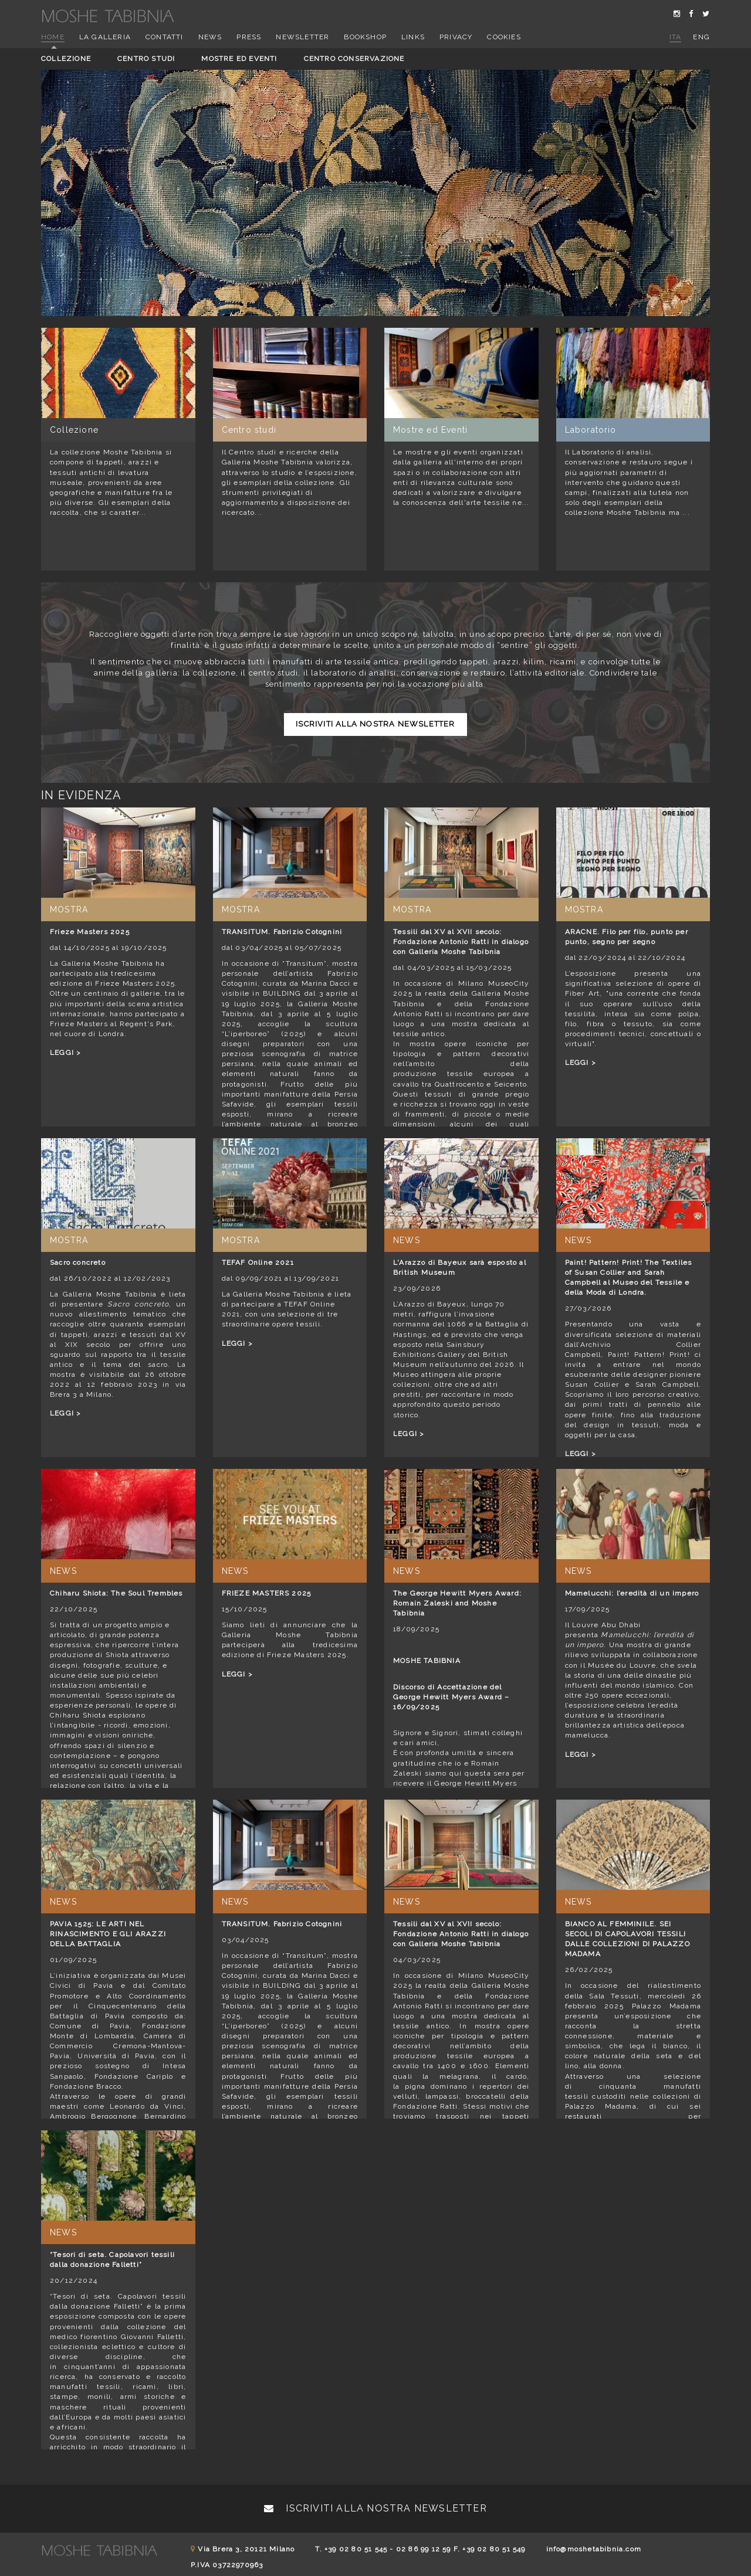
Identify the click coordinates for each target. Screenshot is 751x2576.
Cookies (503, 37)
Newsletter (302, 37)
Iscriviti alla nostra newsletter (375, 723)
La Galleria (105, 37)
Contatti (165, 37)
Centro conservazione (354, 59)
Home (53, 37)
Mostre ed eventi (239, 59)
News (210, 37)
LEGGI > (65, 1052)
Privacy (455, 37)
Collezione (66, 59)
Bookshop (365, 37)
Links (413, 37)
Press (248, 37)
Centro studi (146, 59)
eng (701, 37)
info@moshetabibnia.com (593, 2549)
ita (675, 37)
